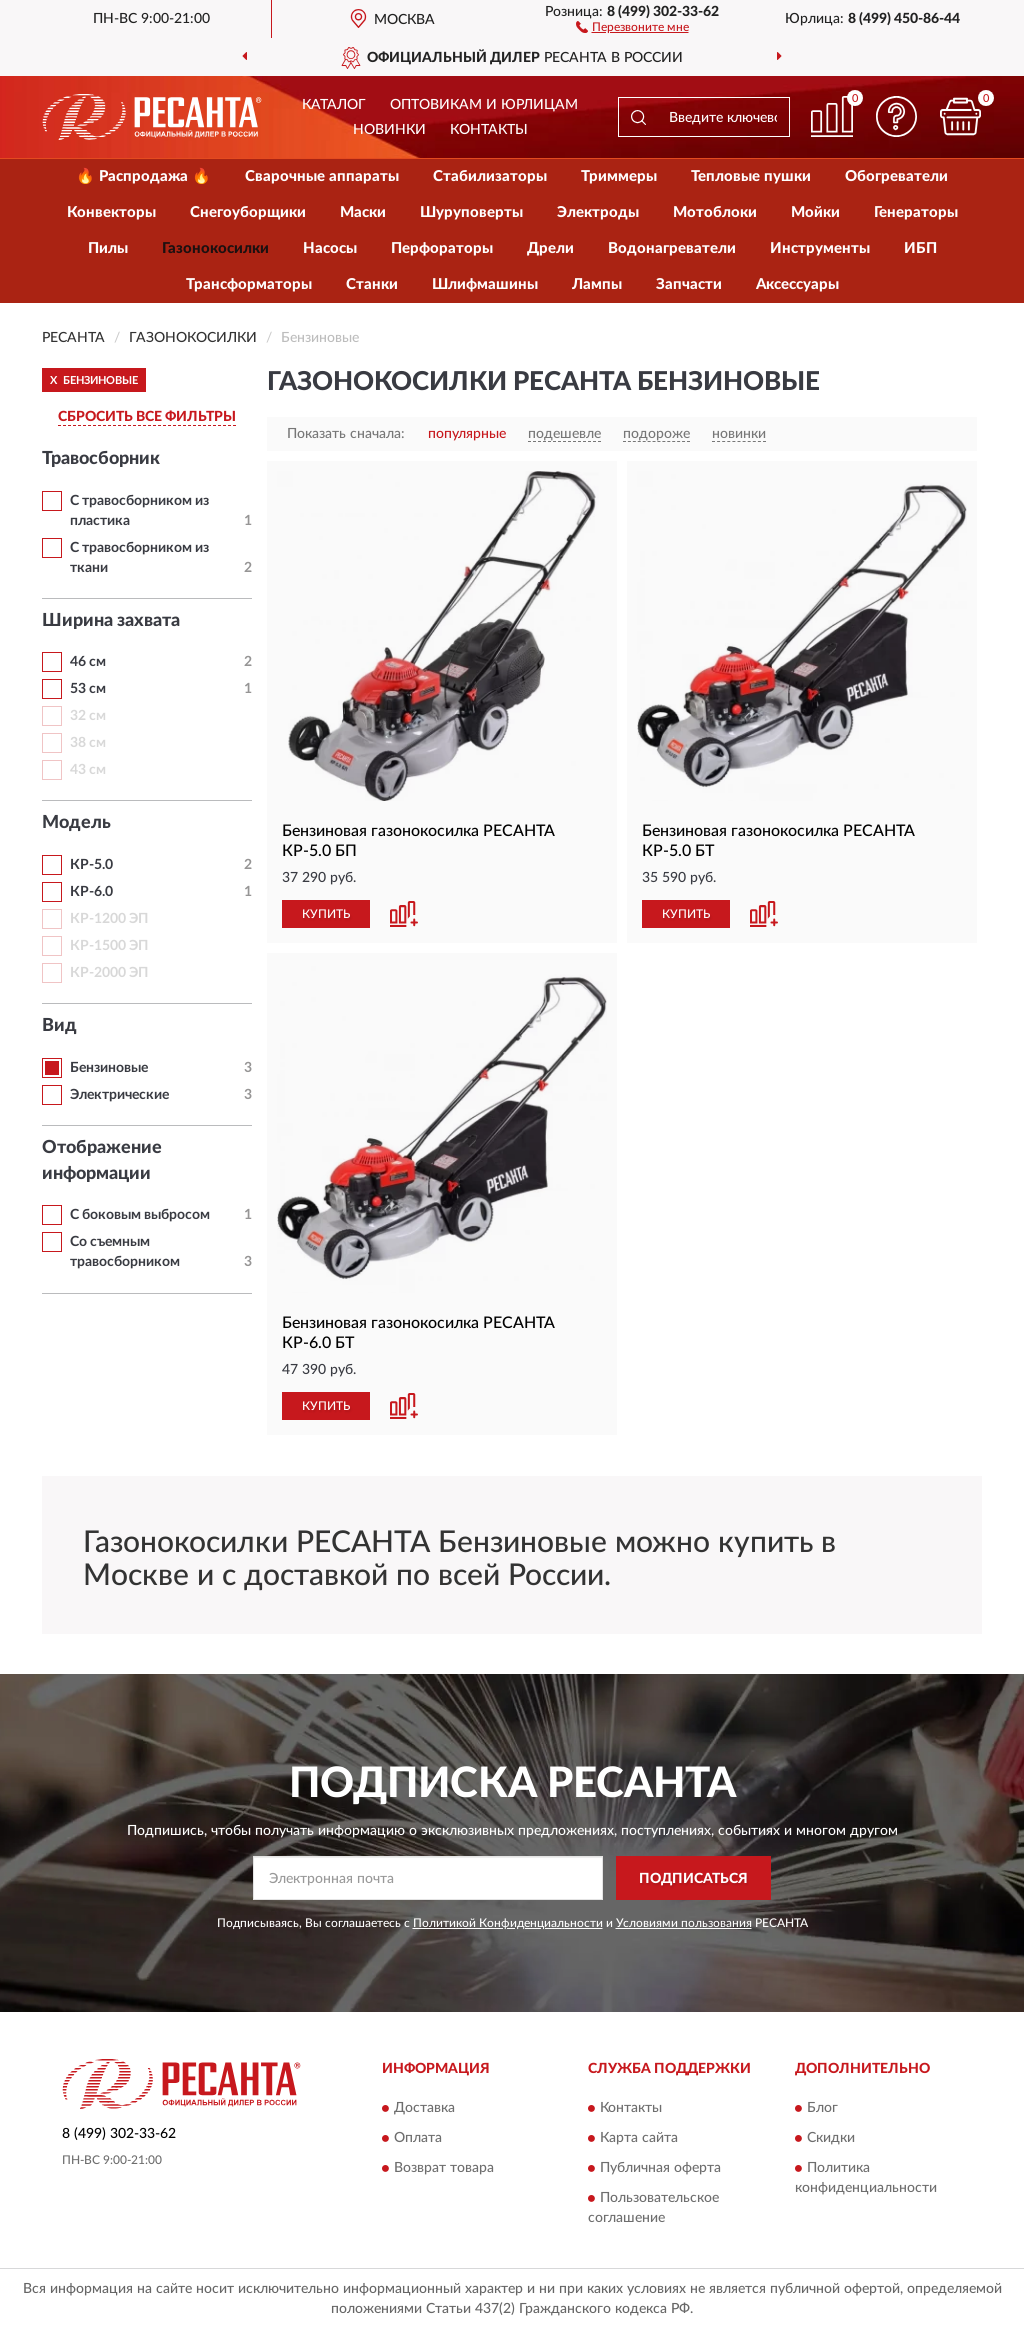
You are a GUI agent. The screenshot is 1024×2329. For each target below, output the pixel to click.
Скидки (831, 2138)
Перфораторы (442, 248)
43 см (88, 770)
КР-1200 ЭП (109, 919)
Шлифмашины (485, 284)
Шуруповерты (471, 212)
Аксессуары (797, 284)
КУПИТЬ (326, 914)
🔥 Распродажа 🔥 (143, 176)
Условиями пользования (684, 1923)
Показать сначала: (346, 434)
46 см (88, 662)
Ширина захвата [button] (111, 621)
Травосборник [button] (101, 459)
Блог (822, 2108)
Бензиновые (109, 1068)
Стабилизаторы (490, 176)
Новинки (389, 130)
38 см (88, 743)
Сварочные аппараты (322, 176)
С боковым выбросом (140, 1215)
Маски (363, 212)
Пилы (108, 248)
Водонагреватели (672, 248)
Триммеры (619, 176)
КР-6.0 (91, 892)
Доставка (424, 2108)
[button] (632, 26)
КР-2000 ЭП (109, 973)
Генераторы (916, 212)
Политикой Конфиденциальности (508, 1923)
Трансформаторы (249, 284)
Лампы (597, 284)
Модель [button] (76, 823)
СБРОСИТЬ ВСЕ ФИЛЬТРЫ (147, 417)
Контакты (489, 130)
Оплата (418, 2138)
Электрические (119, 1095)
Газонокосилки (215, 248)
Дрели (550, 248)
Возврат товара (444, 2168)
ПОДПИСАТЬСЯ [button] (693, 1879)
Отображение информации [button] (102, 1161)
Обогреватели (896, 176)
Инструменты (820, 248)
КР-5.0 (91, 865)
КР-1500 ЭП (109, 946)
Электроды (598, 212)
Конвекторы (111, 212)
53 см (88, 689)
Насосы (330, 248)
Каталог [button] (334, 105)
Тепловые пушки (751, 176)
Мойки (815, 212)
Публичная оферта (660, 2168)
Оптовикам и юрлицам (484, 105)
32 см (88, 716)
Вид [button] (59, 1026)
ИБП (920, 248)
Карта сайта (639, 2138)
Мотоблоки (715, 212)
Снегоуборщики (248, 212)
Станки (372, 284)
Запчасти (689, 284)
